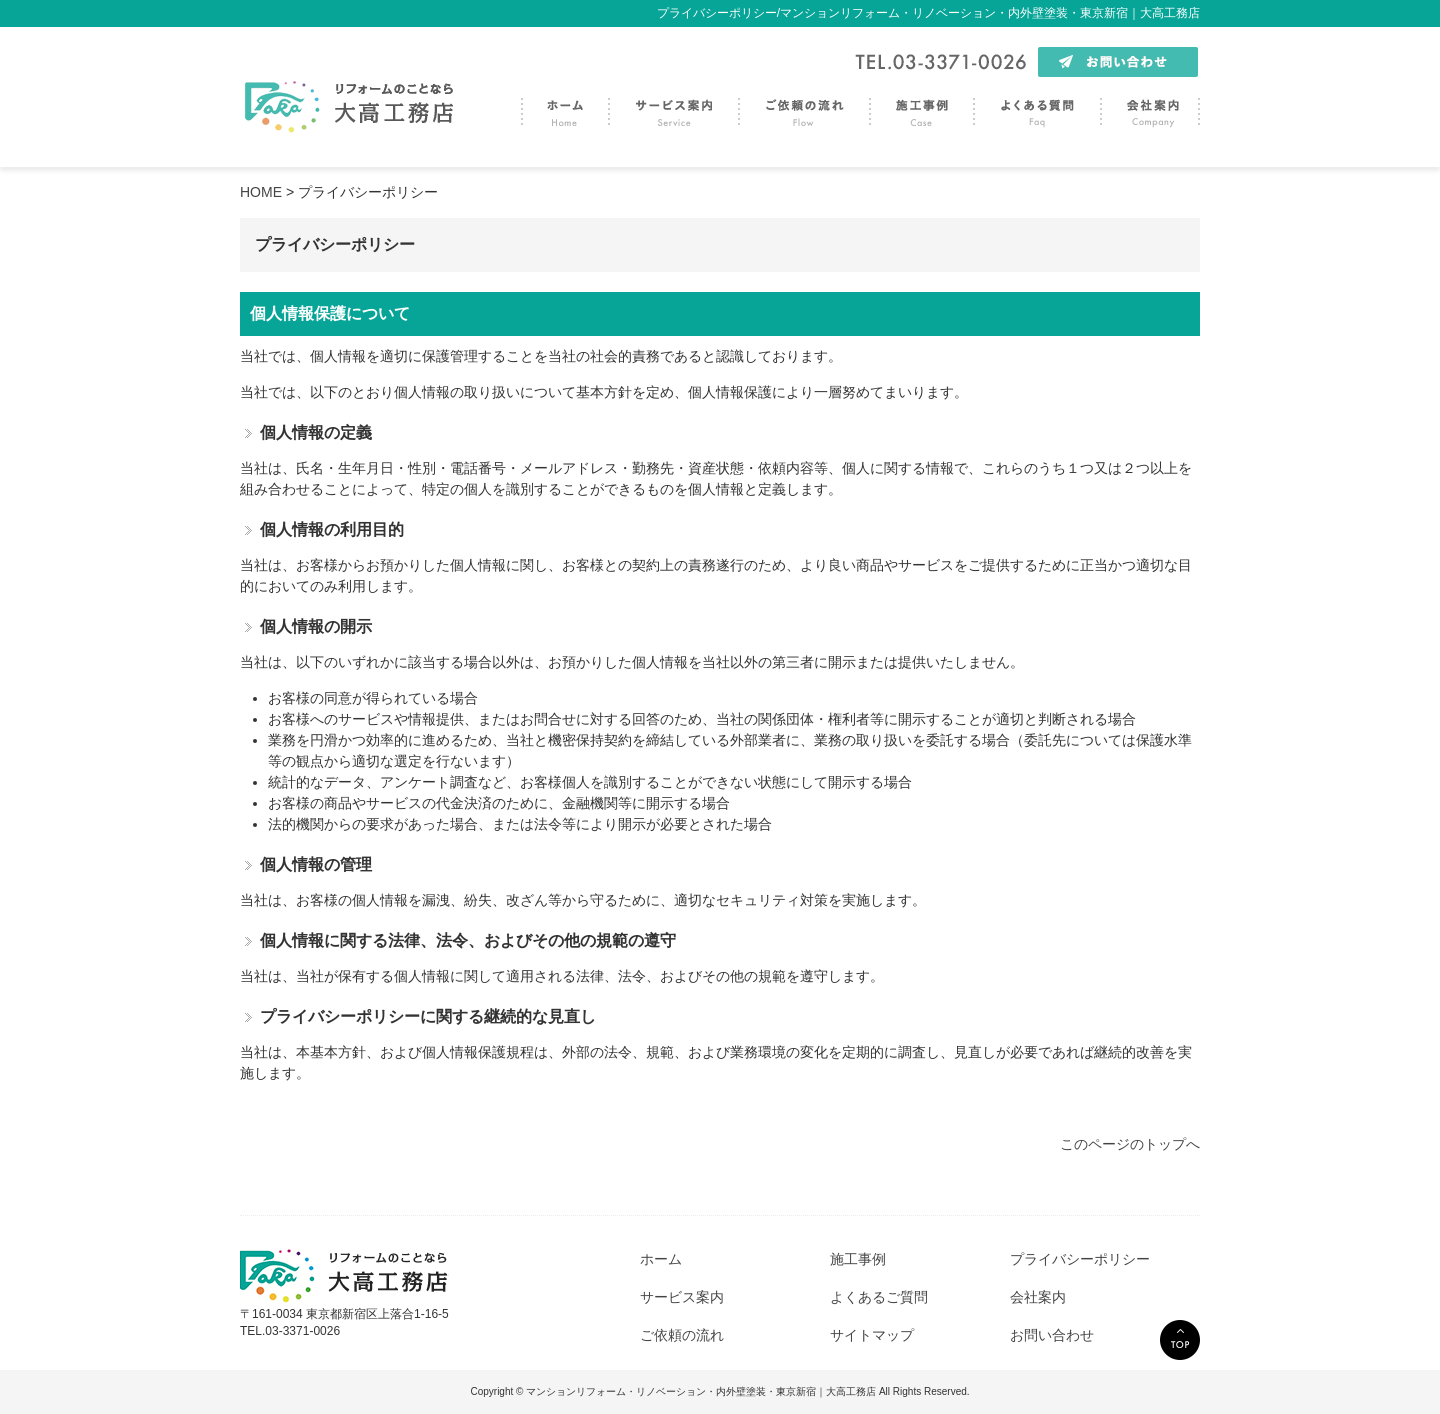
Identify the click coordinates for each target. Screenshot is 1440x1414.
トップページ (564, 107)
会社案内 (1150, 107)
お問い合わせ (1052, 1335)
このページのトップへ (1130, 1144)
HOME (261, 192)
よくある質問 (1036, 107)
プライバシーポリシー (1080, 1259)
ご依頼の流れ (803, 107)
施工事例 (921, 107)
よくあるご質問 (879, 1297)
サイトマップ (872, 1335)
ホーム (661, 1259)
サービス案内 (673, 107)
